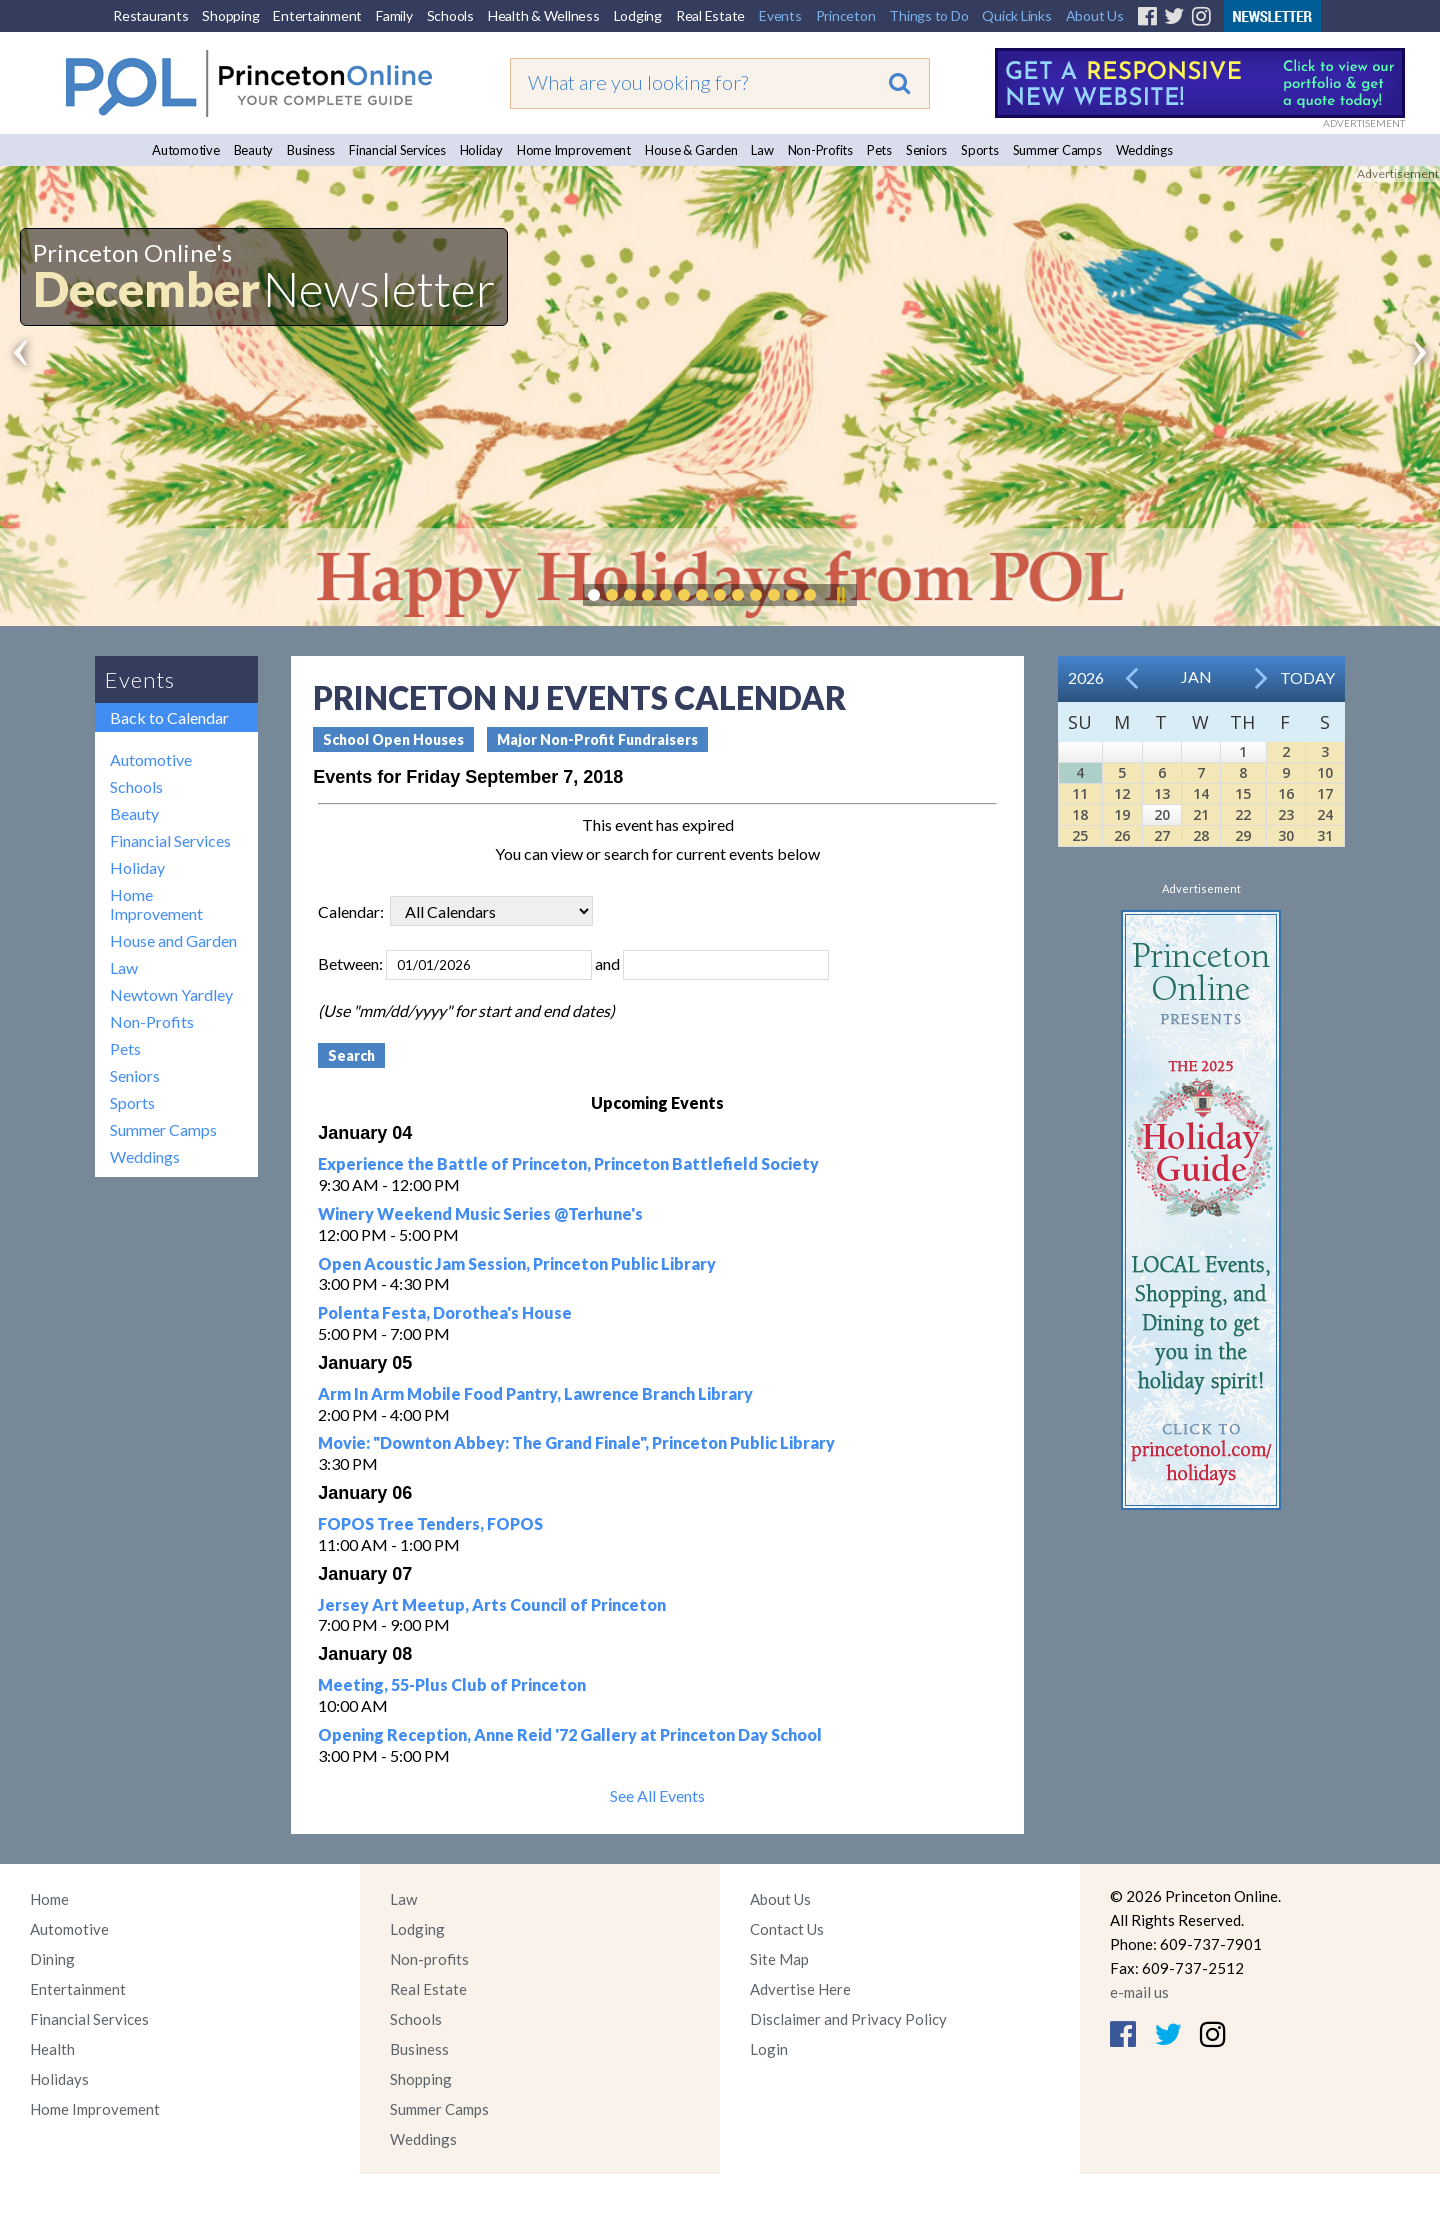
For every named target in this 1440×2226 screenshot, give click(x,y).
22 (1243, 814)
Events (780, 15)
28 (1201, 835)
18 (1080, 814)
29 (1243, 835)
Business (311, 150)
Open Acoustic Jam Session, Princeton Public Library (517, 1263)
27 (1162, 835)
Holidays (59, 2079)
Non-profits (429, 1959)
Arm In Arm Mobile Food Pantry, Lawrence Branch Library (535, 1393)
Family (394, 15)
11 (1080, 793)
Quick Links (1016, 15)
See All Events (657, 1795)
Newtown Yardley (171, 994)
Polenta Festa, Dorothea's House (445, 1312)
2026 (1086, 677)
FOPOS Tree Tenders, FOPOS (430, 1523)
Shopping (230, 15)
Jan (1196, 676)
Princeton (846, 15)
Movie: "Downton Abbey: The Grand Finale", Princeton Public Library (576, 1442)
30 (1286, 835)
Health (52, 2049)
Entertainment (317, 15)
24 (1325, 814)
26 (1122, 835)
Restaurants (150, 15)
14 (1201, 793)
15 (1243, 793)
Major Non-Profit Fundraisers (597, 739)
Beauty (254, 150)
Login (769, 2049)
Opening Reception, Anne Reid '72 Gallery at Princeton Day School (570, 1734)
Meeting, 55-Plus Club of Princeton (452, 1684)
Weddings (1144, 150)
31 (1325, 835)
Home (49, 1899)
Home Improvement (574, 150)
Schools (450, 15)
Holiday (481, 150)
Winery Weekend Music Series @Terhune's (480, 1213)
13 (1162, 793)
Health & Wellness (544, 15)
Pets (879, 150)
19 (1122, 814)
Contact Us (787, 1929)
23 (1286, 814)
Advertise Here (800, 1989)
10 (1325, 772)
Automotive (186, 150)
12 (1122, 793)
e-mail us (1139, 1992)
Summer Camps (1057, 150)
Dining (52, 1959)
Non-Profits (820, 150)
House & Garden (691, 150)
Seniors (926, 150)
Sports (980, 150)
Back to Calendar (169, 717)
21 (1201, 814)
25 (1080, 835)
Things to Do (928, 15)
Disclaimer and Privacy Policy (848, 2019)
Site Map (779, 1959)
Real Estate (710, 15)
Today (1307, 677)
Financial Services (397, 150)
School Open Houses (393, 739)
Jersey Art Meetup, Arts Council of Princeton (492, 1604)
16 (1286, 793)
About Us (1095, 15)
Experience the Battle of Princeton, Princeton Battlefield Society (568, 1163)
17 (1325, 793)
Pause (840, 595)
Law (762, 150)
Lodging (638, 15)
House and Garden (173, 940)
